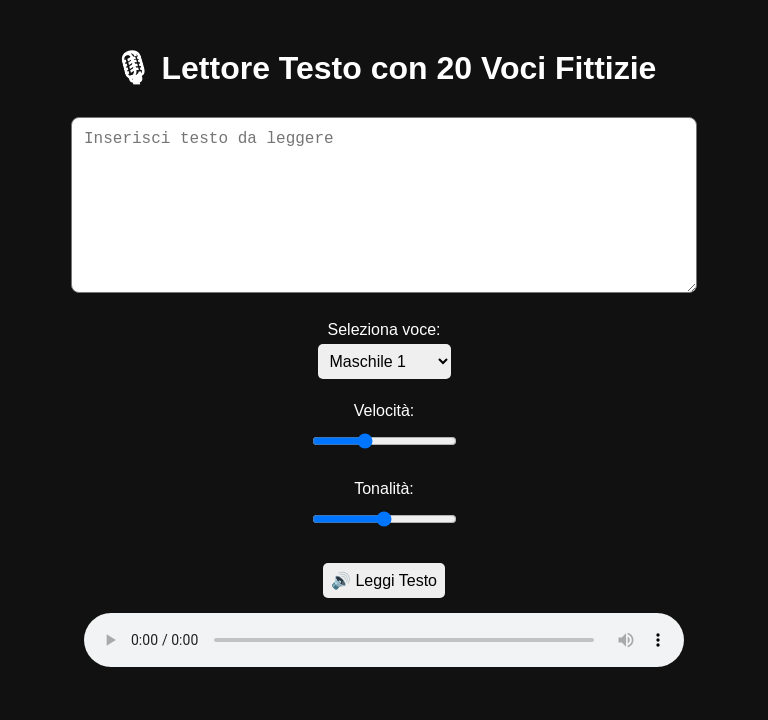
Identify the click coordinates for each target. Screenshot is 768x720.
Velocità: (384, 410)
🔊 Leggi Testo (384, 580)
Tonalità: (384, 488)
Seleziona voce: (384, 329)
